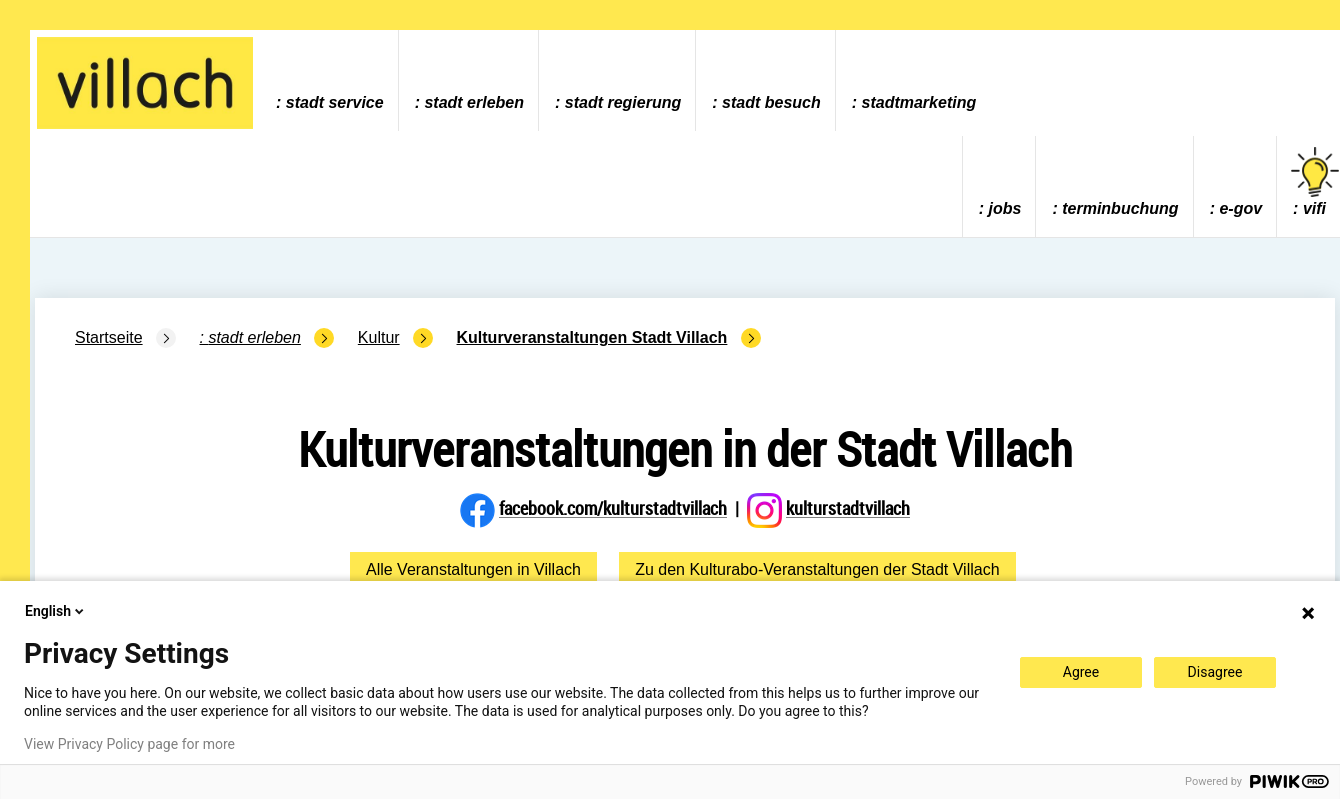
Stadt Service (335, 102)
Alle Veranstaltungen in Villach (473, 569)
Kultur (379, 337)
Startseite (109, 337)
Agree (1081, 672)
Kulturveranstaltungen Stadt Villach (592, 337)
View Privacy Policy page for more (129, 744)
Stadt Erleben (474, 102)
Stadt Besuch (771, 102)
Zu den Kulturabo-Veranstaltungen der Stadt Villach (817, 569)
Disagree (1215, 672)
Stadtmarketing (919, 102)
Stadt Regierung (623, 102)
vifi (1315, 182)
